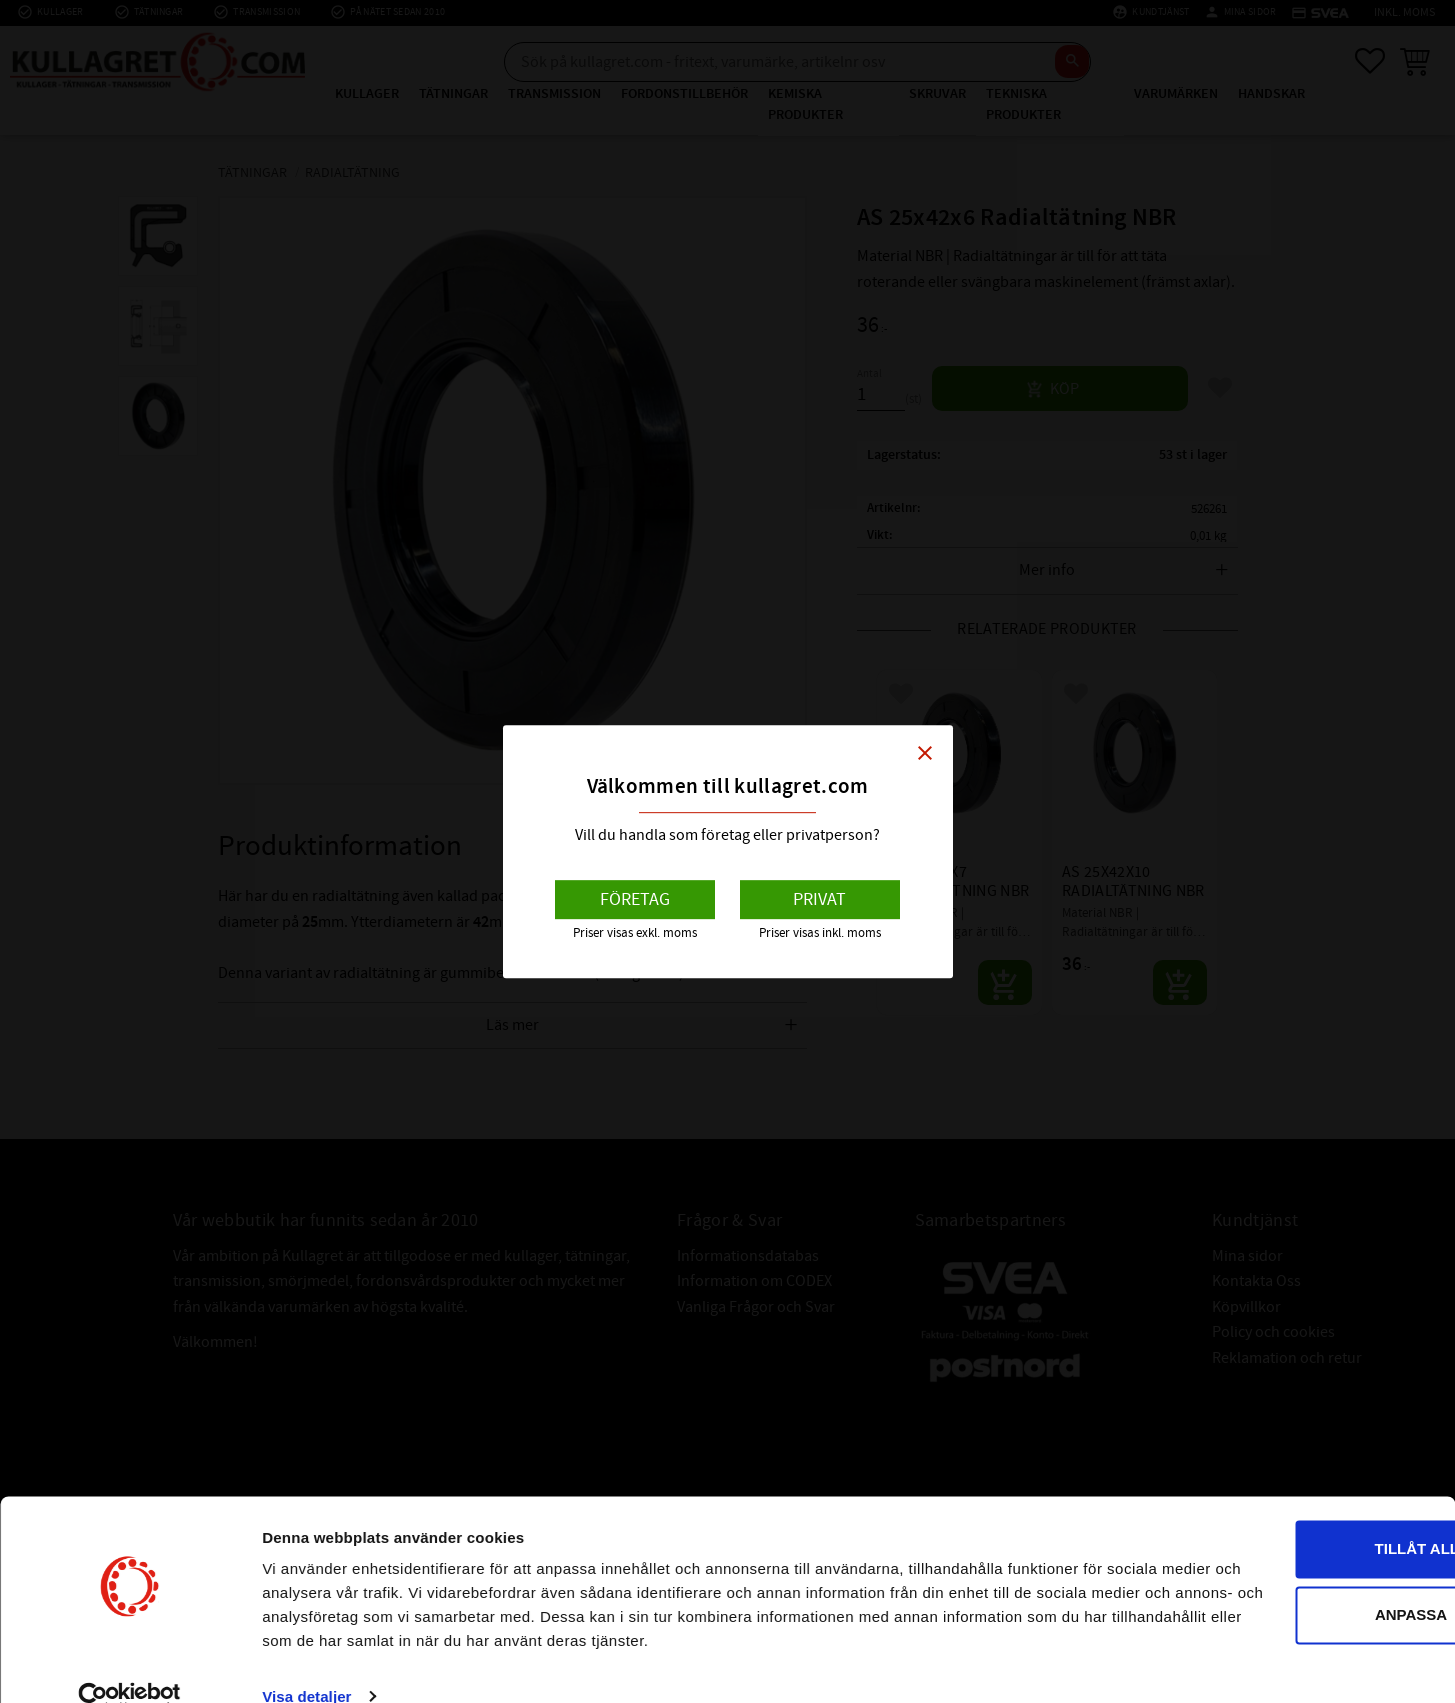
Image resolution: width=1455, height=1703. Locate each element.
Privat (819, 899)
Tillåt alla (1287, 1492)
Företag (635, 899)
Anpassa (1289, 1557)
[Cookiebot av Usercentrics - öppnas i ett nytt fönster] (129, 1664)
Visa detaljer (306, 1663)
